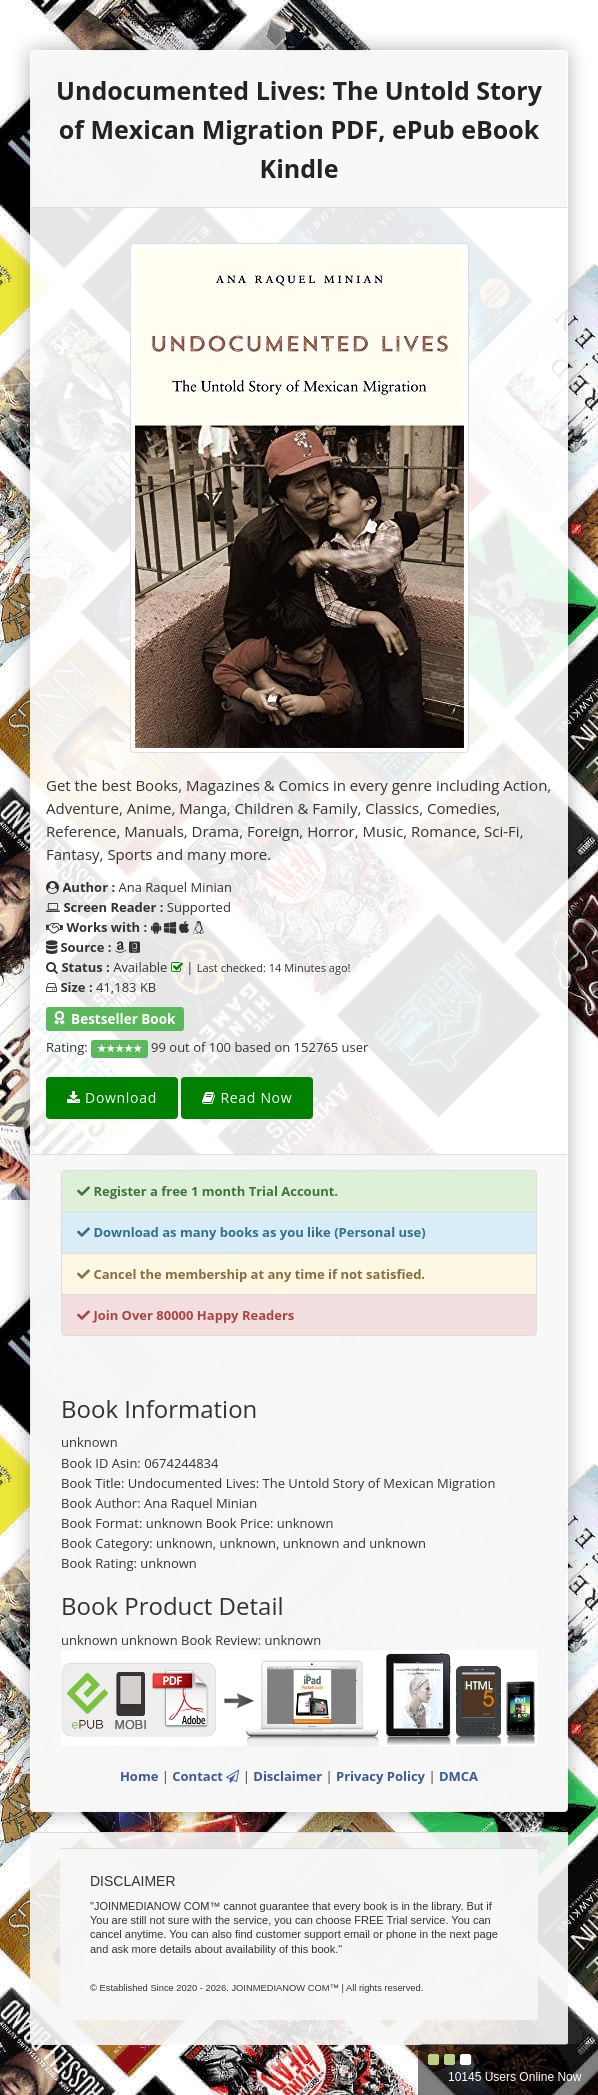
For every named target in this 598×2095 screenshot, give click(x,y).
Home (139, 1776)
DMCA (458, 1776)
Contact (205, 1776)
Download (112, 1097)
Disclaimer (287, 1776)
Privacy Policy (380, 1776)
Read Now (247, 1097)
